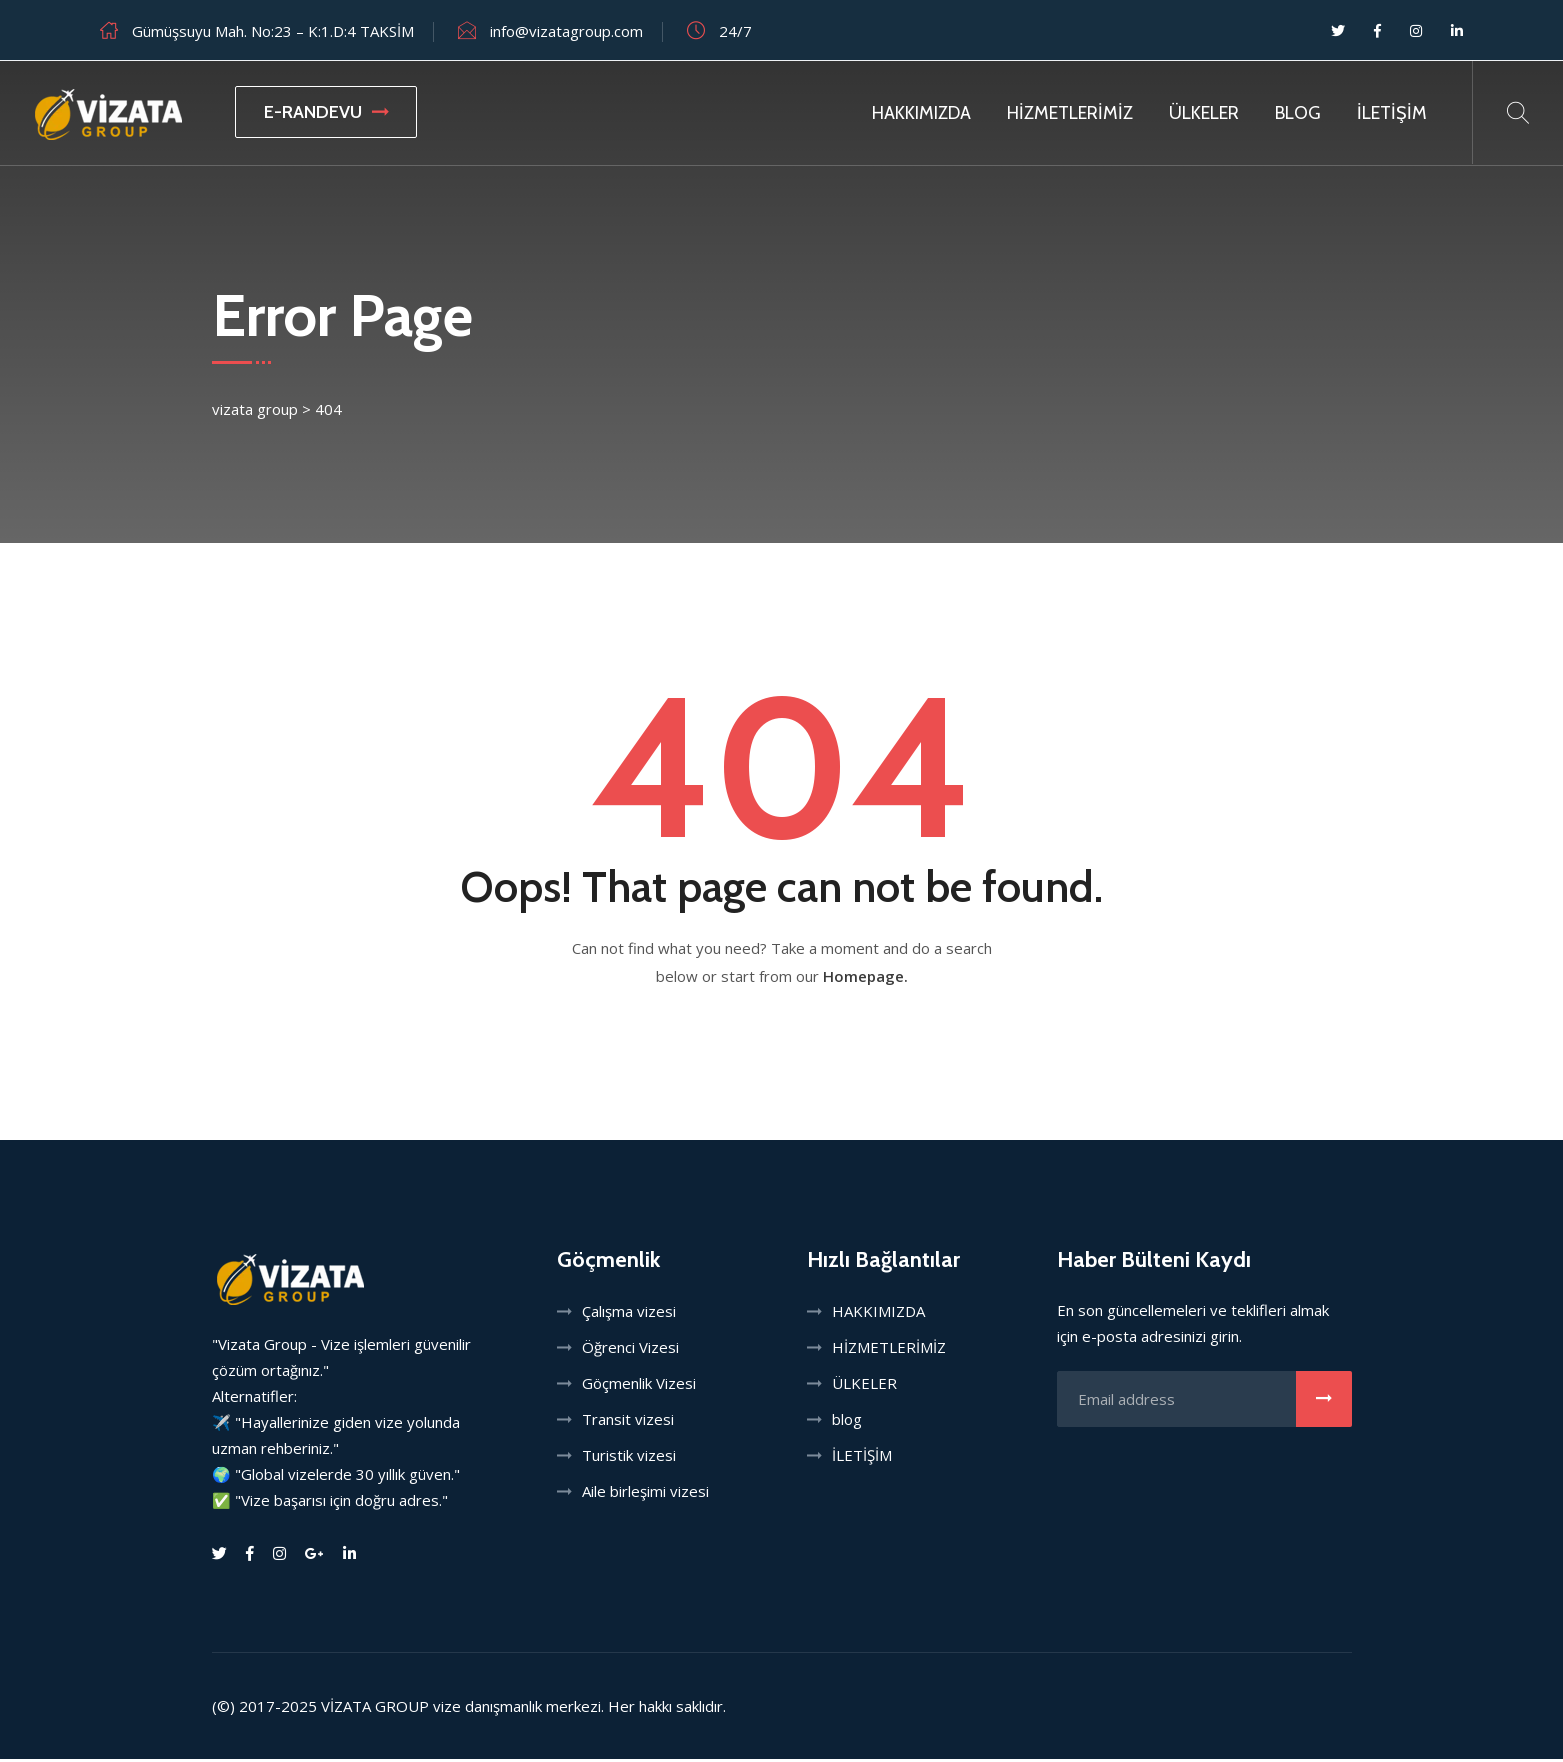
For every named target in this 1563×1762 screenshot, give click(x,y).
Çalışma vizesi (629, 1314)
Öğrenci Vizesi (630, 1350)
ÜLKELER (1204, 113)
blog (847, 1422)
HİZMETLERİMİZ (1070, 113)
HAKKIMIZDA (921, 113)
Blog (1298, 113)
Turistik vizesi (629, 1458)
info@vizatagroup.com (566, 31)
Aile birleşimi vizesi (645, 1494)
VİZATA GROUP (375, 1709)
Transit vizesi (628, 1422)
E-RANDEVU (326, 112)
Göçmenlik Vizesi (639, 1386)
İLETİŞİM (1392, 113)
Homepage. (865, 979)
